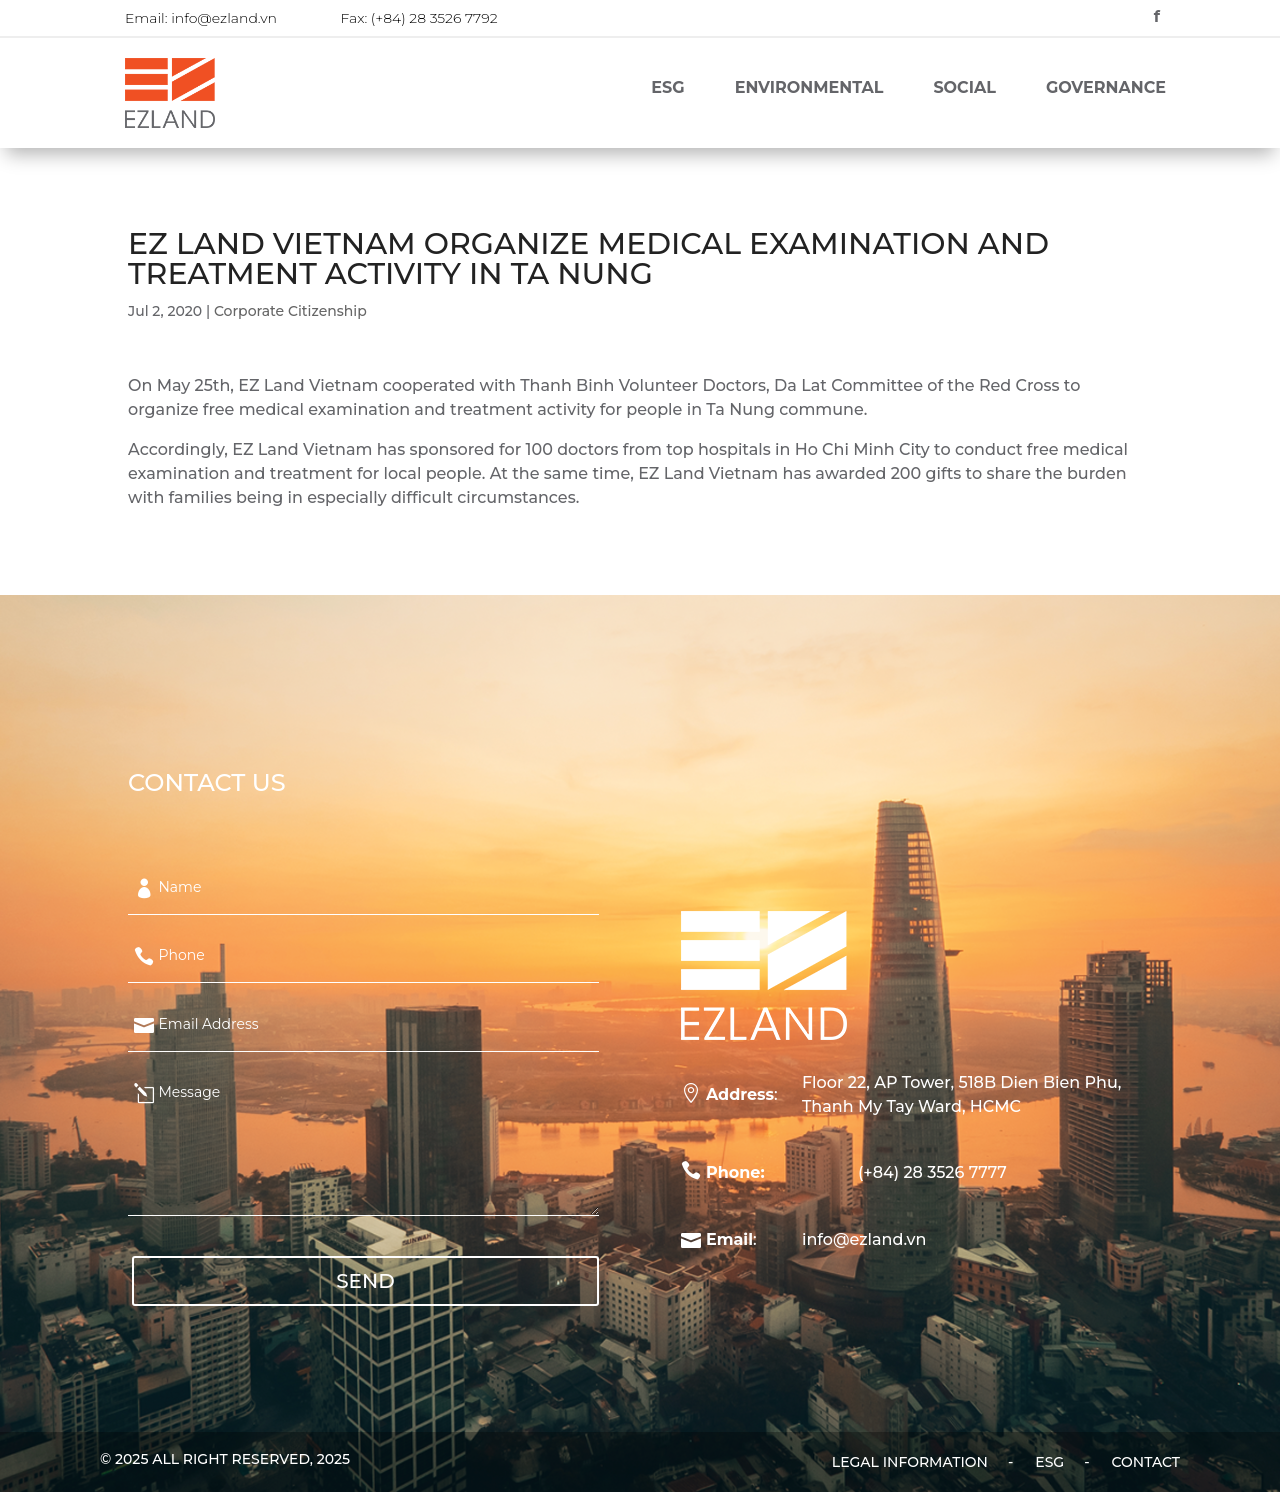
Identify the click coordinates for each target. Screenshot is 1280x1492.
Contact (1146, 1463)
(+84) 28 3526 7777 (932, 1172)
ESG (667, 89)
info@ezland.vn (224, 18)
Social (964, 89)
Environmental (809, 89)
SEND (365, 1281)
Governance (1106, 89)
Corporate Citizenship (290, 311)
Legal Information (910, 1463)
